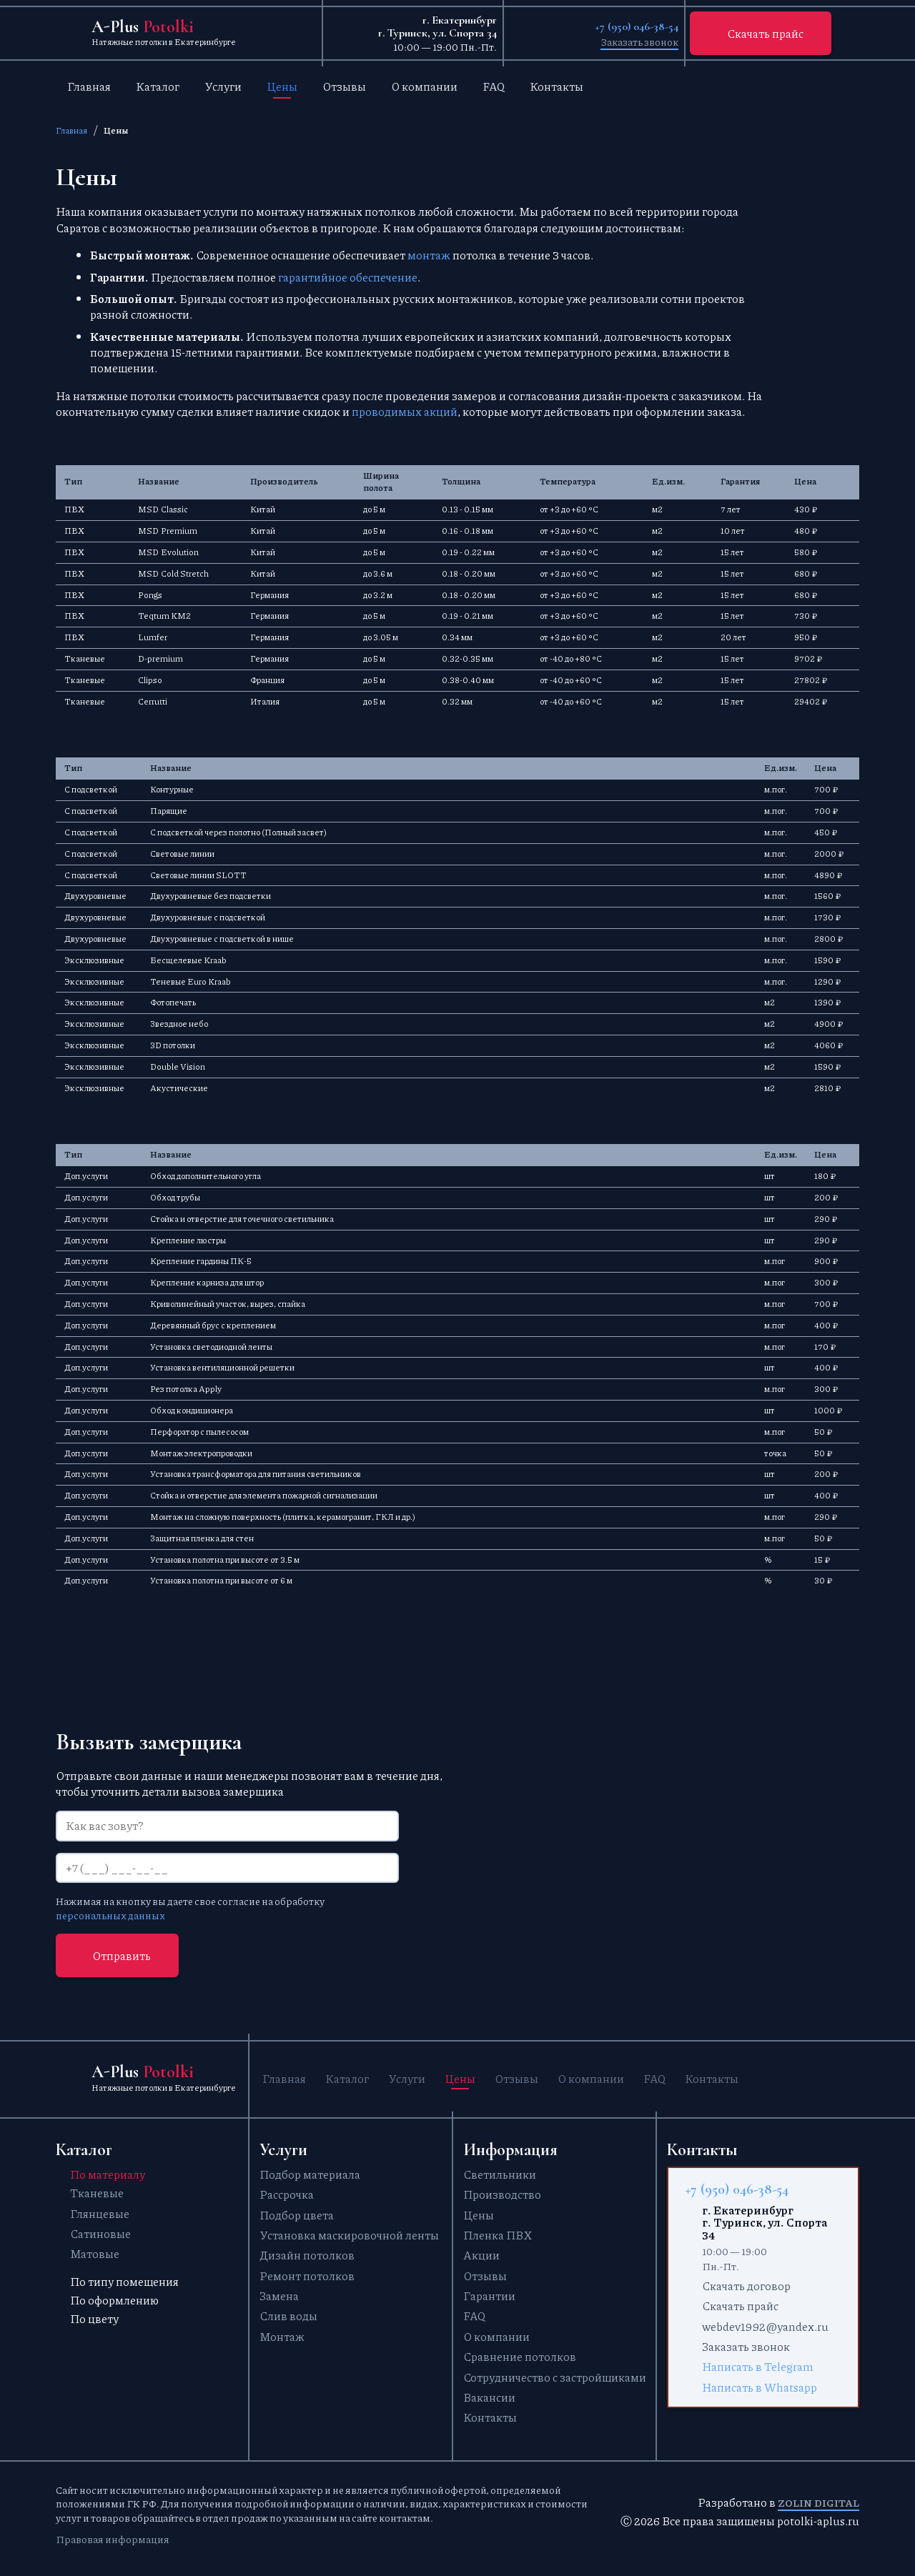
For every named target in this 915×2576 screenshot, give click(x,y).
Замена (279, 2296)
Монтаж (282, 2336)
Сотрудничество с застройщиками (554, 2377)
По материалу (107, 2174)
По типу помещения (124, 2281)
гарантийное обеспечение (347, 277)
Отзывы (344, 86)
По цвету (94, 2319)
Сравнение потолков (519, 2357)
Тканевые (97, 2193)
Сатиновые (100, 2234)
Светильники (499, 2174)
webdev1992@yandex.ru (765, 2326)
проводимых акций (405, 411)
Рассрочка (286, 2195)
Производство (502, 2195)
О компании (424, 86)
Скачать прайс (765, 33)
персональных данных (110, 1915)
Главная (89, 86)
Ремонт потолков (307, 2275)
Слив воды (288, 2316)
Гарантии (489, 2296)
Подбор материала (309, 2174)
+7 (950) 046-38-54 (636, 26)
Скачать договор (746, 2285)
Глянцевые (99, 2213)
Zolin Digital (818, 2503)
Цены (282, 86)
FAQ (494, 86)
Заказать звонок (639, 41)
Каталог (157, 86)
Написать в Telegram (757, 2367)
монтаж (428, 255)
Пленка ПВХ (498, 2235)
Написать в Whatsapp (759, 2387)
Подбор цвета (296, 2215)
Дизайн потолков (307, 2255)
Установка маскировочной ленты (349, 2235)
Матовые (94, 2254)
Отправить (122, 1955)
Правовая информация (112, 2539)
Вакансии (489, 2397)
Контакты (556, 86)
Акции (481, 2255)
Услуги (223, 86)
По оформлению (114, 2301)
